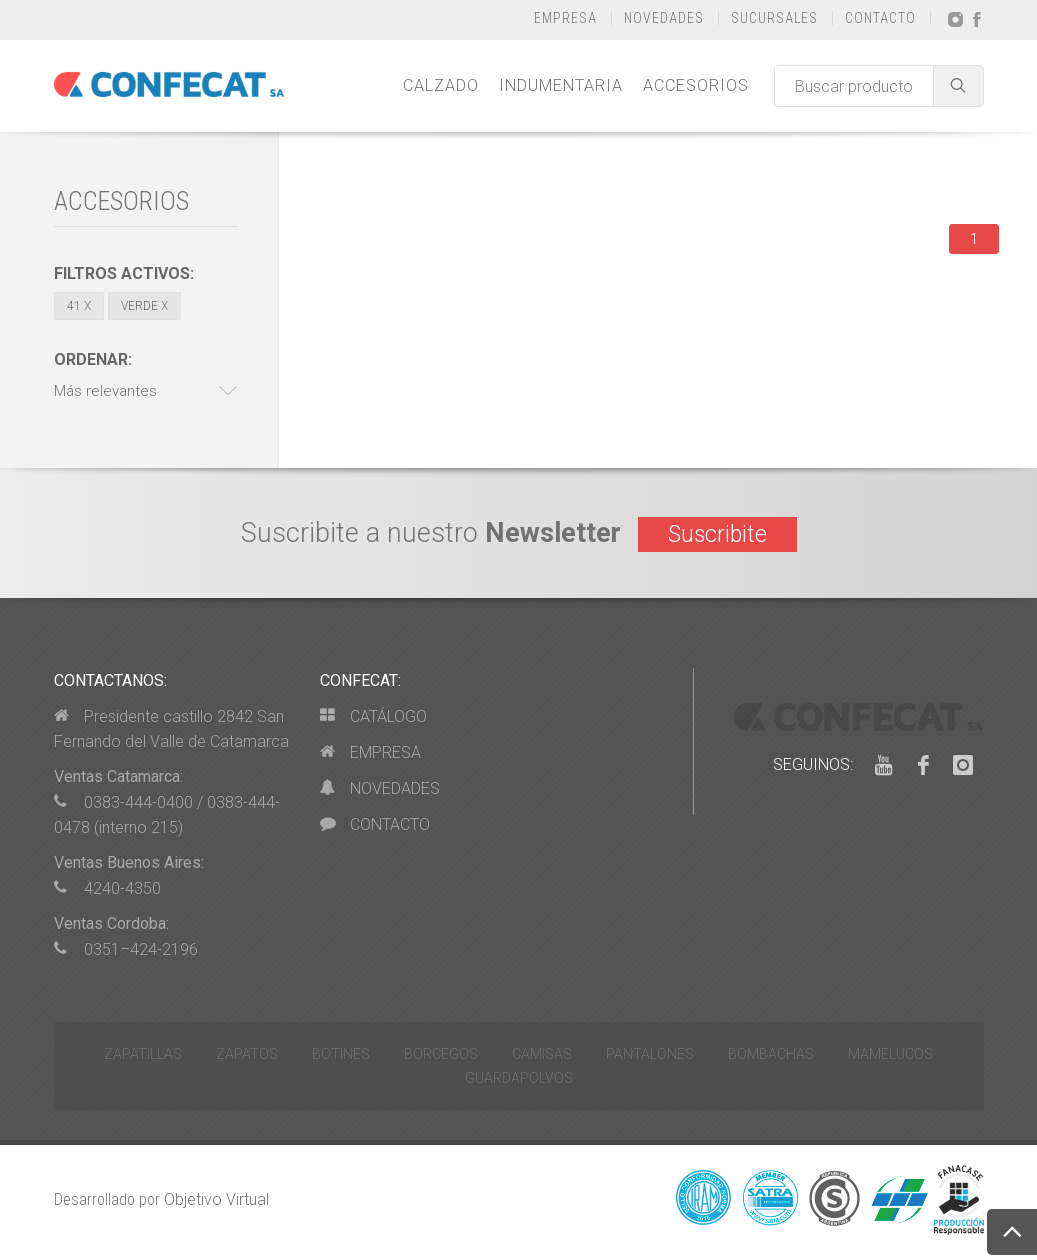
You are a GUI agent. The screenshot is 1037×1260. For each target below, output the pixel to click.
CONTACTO (880, 18)
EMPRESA (565, 18)
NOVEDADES (664, 18)
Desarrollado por (161, 1199)
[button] (146, 391)
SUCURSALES (774, 18)
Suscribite (717, 534)
